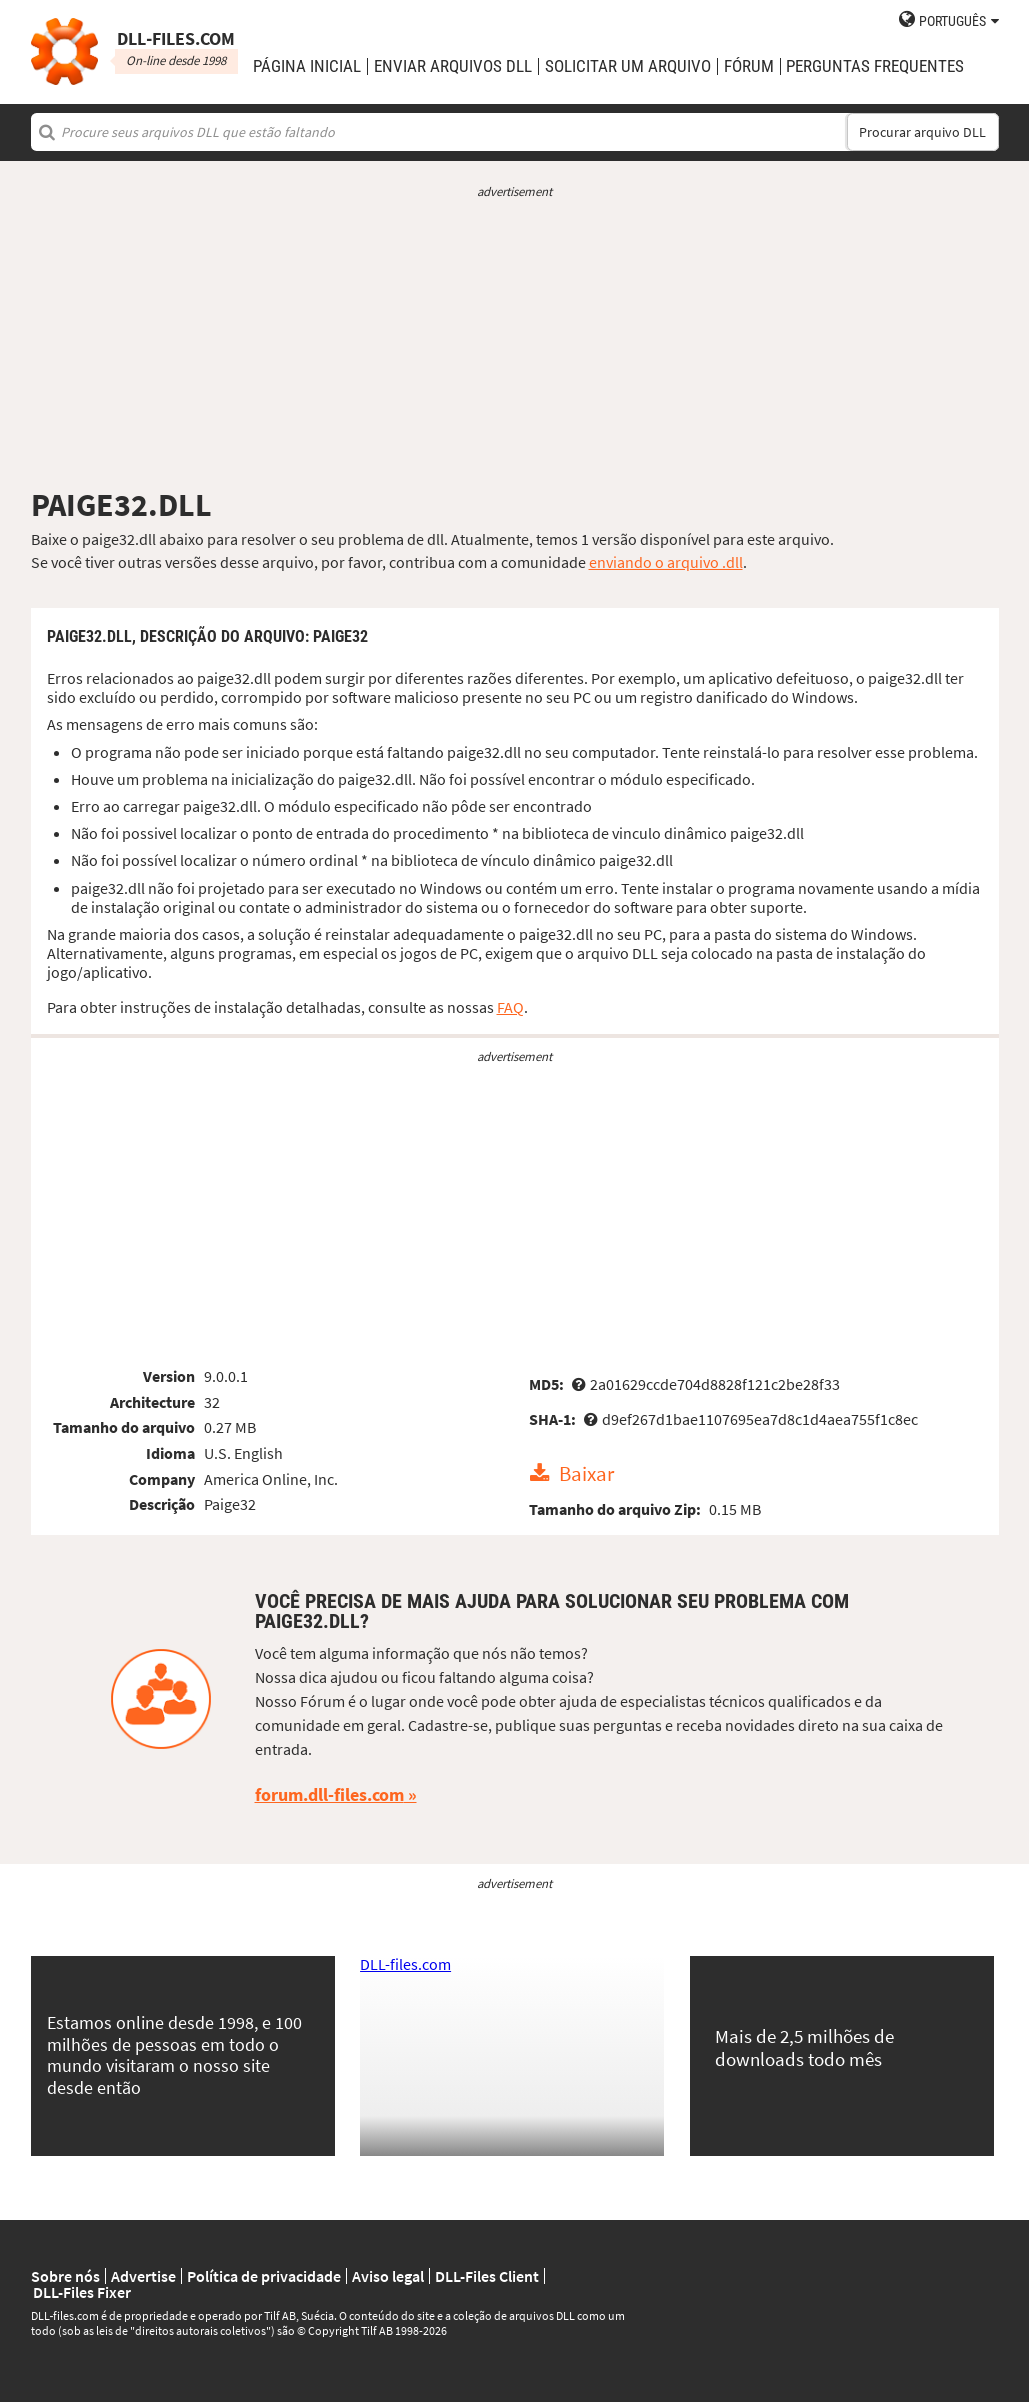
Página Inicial (307, 66)
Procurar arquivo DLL (922, 132)
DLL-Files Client (487, 2276)
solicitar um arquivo (628, 66)
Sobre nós (65, 2276)
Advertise (143, 2276)
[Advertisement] (515, 343)
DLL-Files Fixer (82, 2292)
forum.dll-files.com (329, 1794)
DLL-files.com (405, 1964)
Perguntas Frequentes (875, 66)
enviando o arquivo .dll (666, 562)
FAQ (510, 1007)
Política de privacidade (264, 2276)
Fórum (749, 66)
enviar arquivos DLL (453, 66)
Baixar (586, 1474)
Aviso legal (388, 2276)
